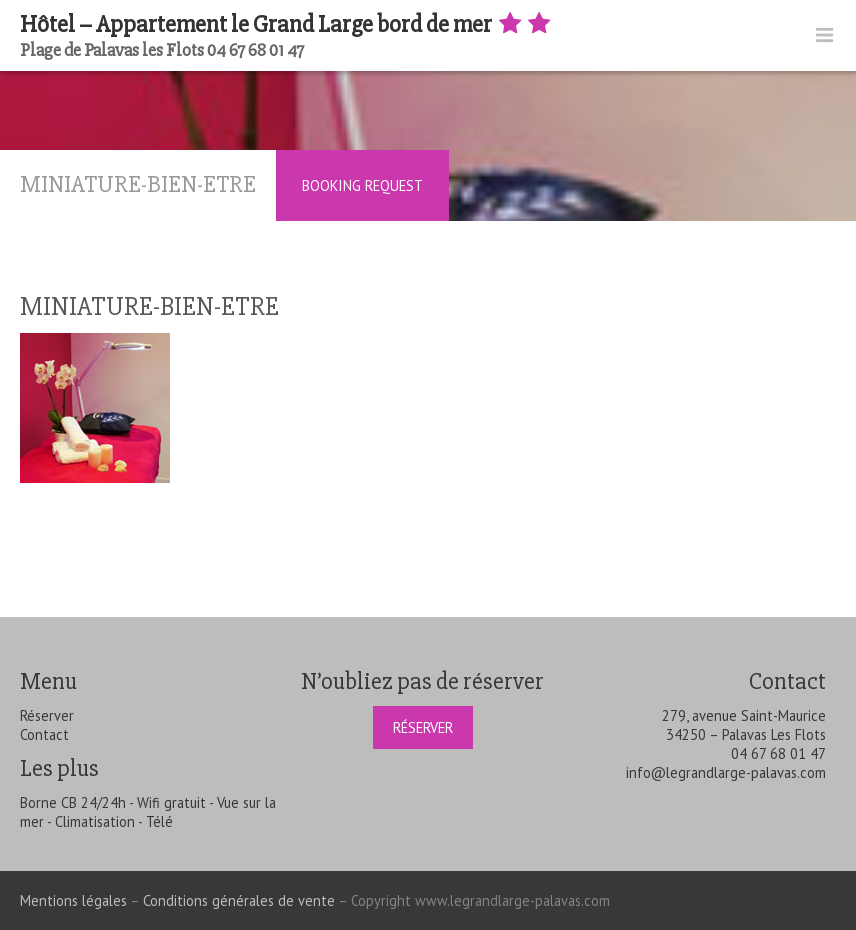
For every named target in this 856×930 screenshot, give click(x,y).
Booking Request (362, 185)
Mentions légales (73, 900)
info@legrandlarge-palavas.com (726, 772)
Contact (44, 734)
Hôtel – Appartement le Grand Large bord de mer (287, 24)
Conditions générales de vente (239, 900)
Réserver (47, 715)
